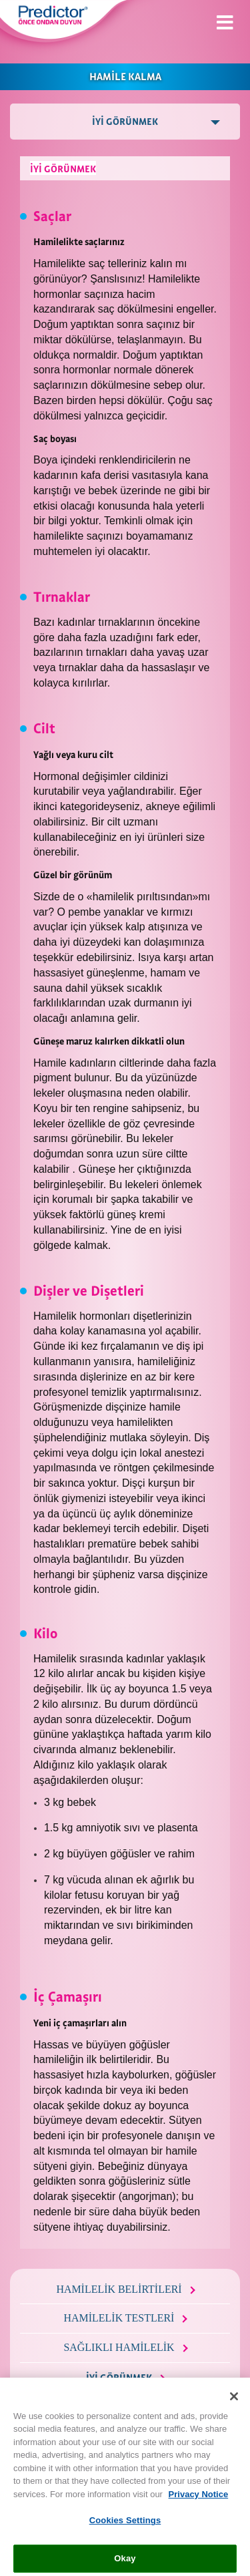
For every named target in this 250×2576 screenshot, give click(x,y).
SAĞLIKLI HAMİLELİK (118, 2347)
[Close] (234, 2404)
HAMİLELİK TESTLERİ (119, 2318)
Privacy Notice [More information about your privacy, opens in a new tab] (199, 2502)
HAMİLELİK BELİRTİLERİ (118, 2289)
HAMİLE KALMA (125, 75)
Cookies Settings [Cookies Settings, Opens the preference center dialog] (125, 2529)
